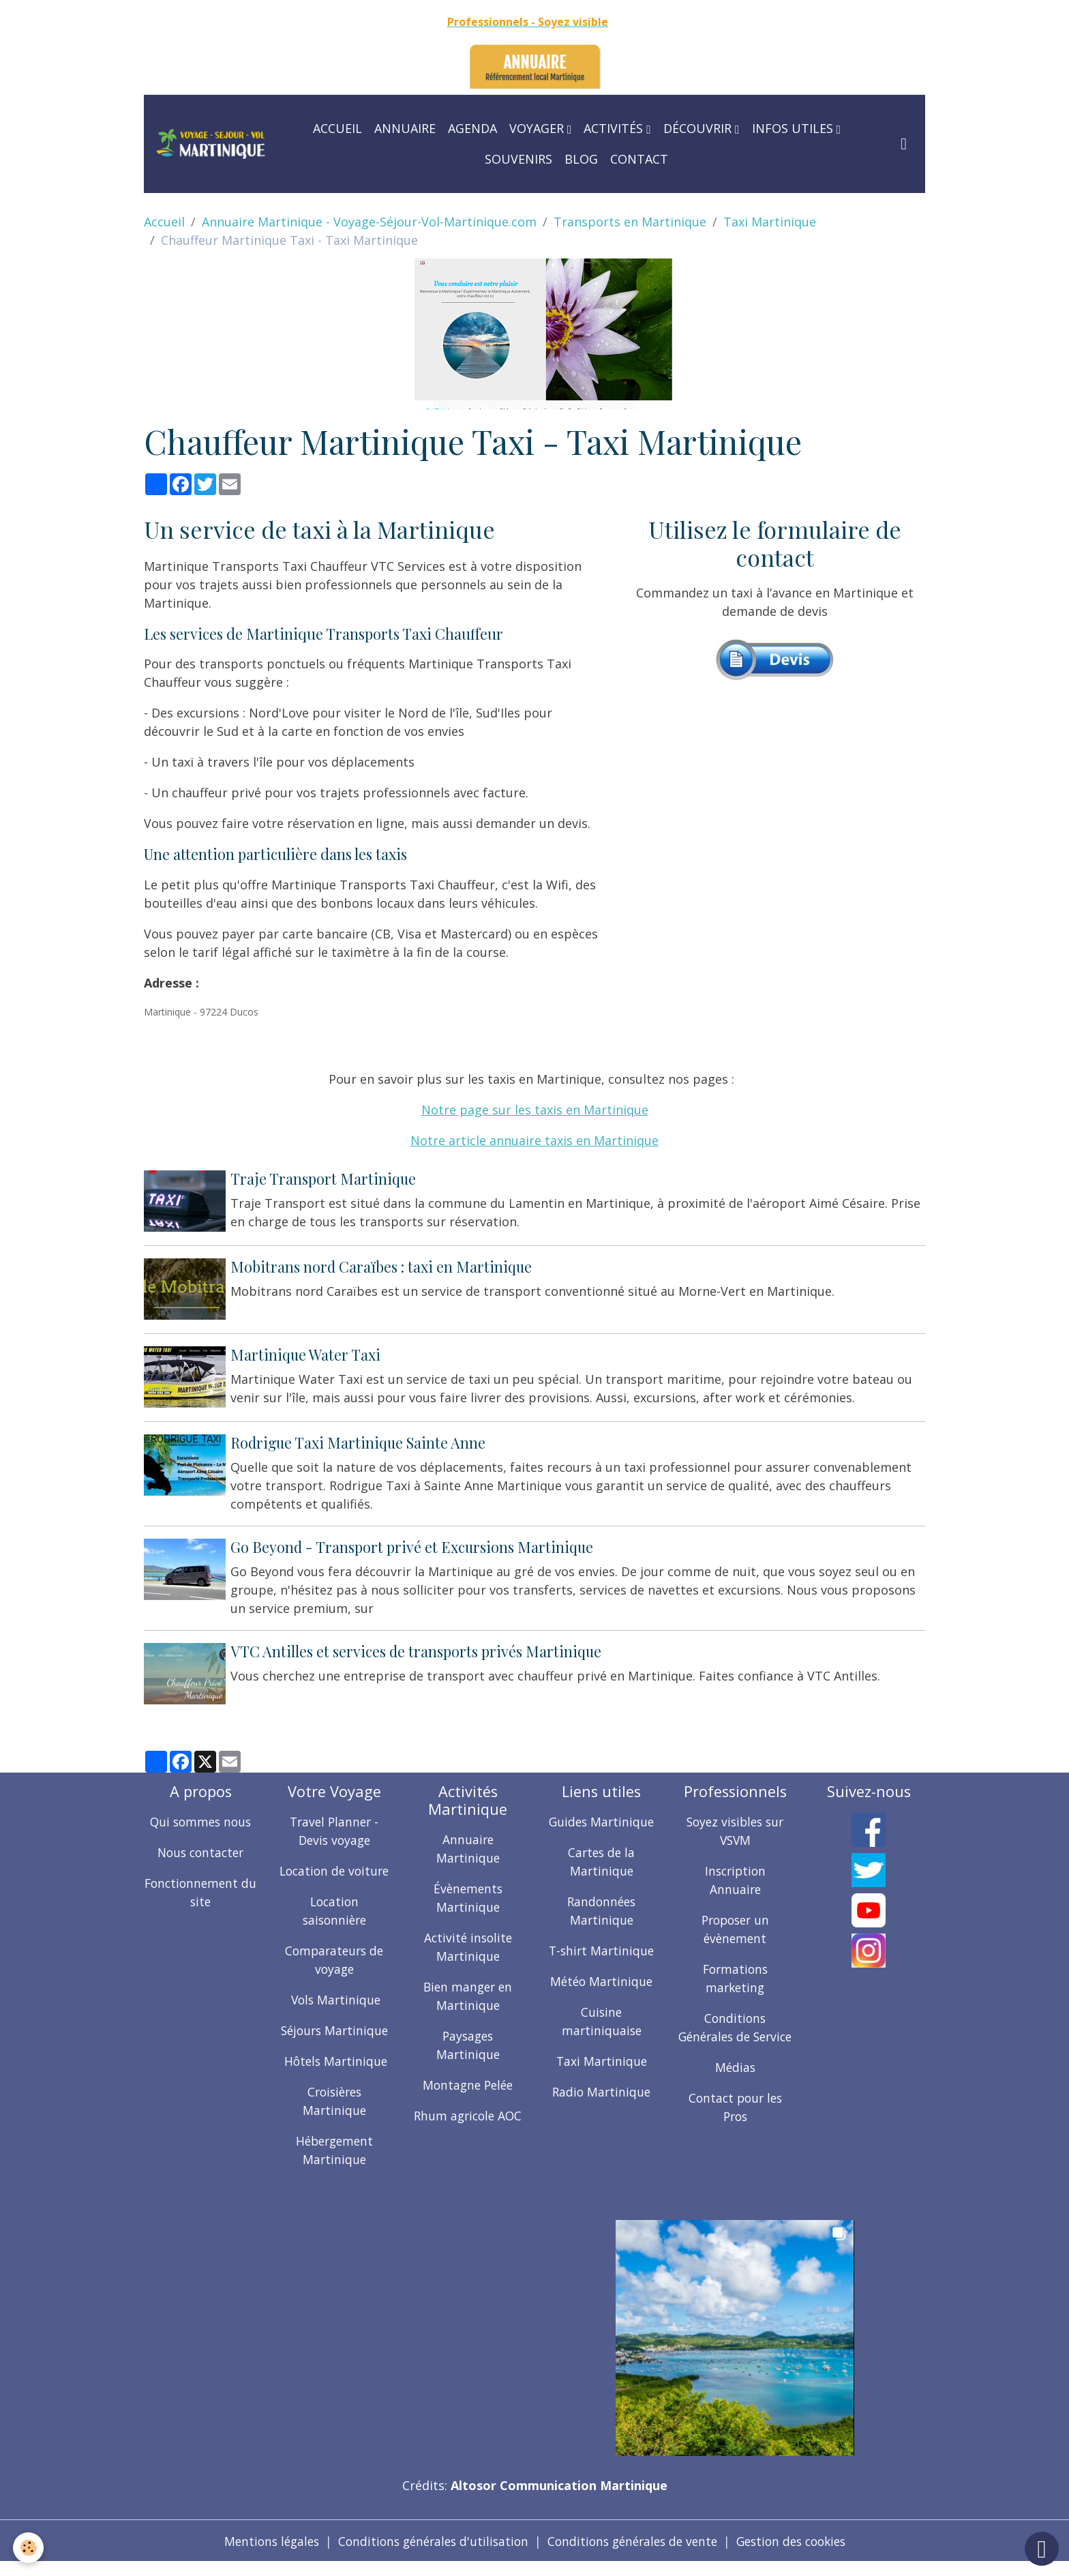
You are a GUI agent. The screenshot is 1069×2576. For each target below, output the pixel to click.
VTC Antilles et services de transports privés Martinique (417, 1646)
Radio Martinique (601, 2086)
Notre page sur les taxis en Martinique (534, 1109)
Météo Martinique (601, 1976)
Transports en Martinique (630, 221)
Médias (735, 2080)
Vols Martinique (334, 2012)
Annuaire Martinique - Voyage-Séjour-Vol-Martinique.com (369, 221)
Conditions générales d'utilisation (427, 2554)
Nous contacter (200, 1847)
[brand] (210, 143)
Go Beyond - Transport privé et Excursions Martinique (413, 1542)
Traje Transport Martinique (324, 1178)
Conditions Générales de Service (735, 2031)
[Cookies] (29, 2547)
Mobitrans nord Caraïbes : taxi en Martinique (382, 1265)
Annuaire (405, 128)
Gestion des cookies (801, 2554)
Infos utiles (794, 128)
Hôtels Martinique (334, 2074)
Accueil (337, 128)
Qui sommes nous (201, 1816)
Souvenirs (518, 159)
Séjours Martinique (334, 2043)
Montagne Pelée (468, 2079)
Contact (639, 159)
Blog (581, 159)
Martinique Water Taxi (307, 1351)
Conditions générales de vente (634, 2554)
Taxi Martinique (769, 221)
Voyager (538, 128)
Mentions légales (260, 2554)
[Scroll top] (1042, 2549)
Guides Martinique (601, 1816)
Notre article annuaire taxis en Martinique (534, 1140)
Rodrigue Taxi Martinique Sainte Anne (359, 1438)
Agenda (472, 128)
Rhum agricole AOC (468, 2110)
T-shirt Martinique (601, 1945)
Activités (615, 128)
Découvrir (699, 128)
